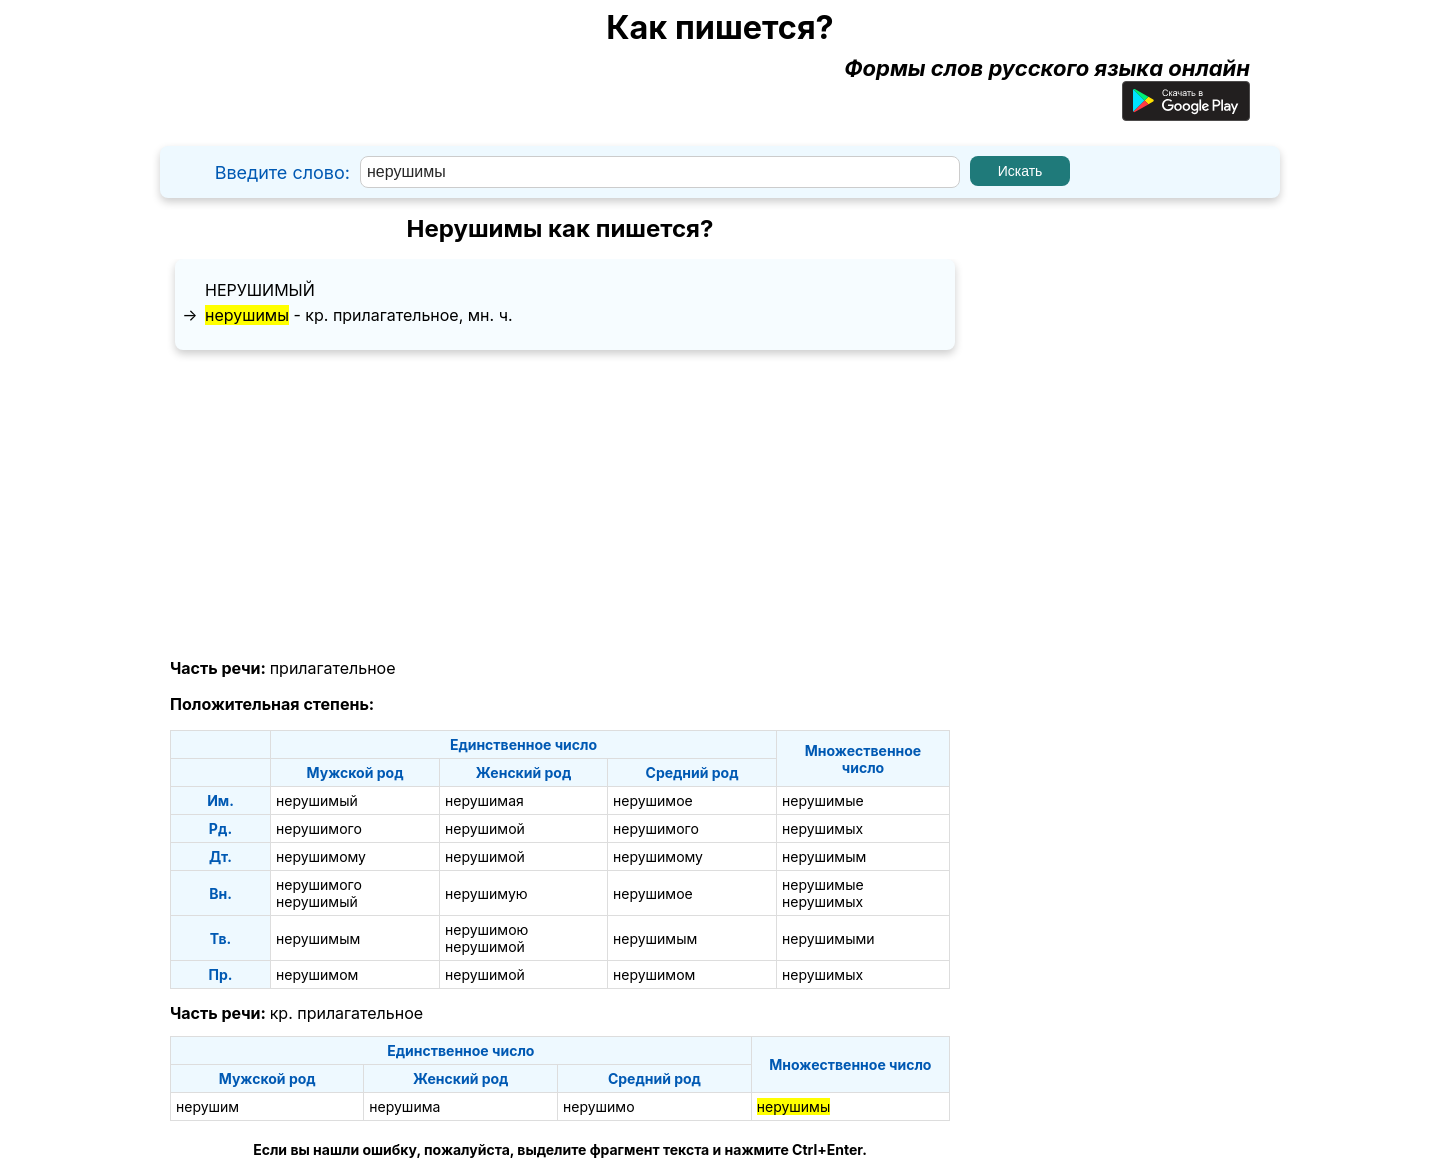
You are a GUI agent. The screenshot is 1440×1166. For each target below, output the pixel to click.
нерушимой (485, 828)
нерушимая (484, 800)
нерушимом (317, 974)
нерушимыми (828, 938)
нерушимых (822, 828)
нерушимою (486, 929)
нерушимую (486, 893)
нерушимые (823, 800)
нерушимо (599, 1106)
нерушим (207, 1106)
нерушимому (321, 856)
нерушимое (653, 800)
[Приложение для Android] (1186, 113)
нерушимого (319, 828)
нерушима (404, 1106)
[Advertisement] (560, 505)
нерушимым (824, 856)
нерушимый (260, 290)
